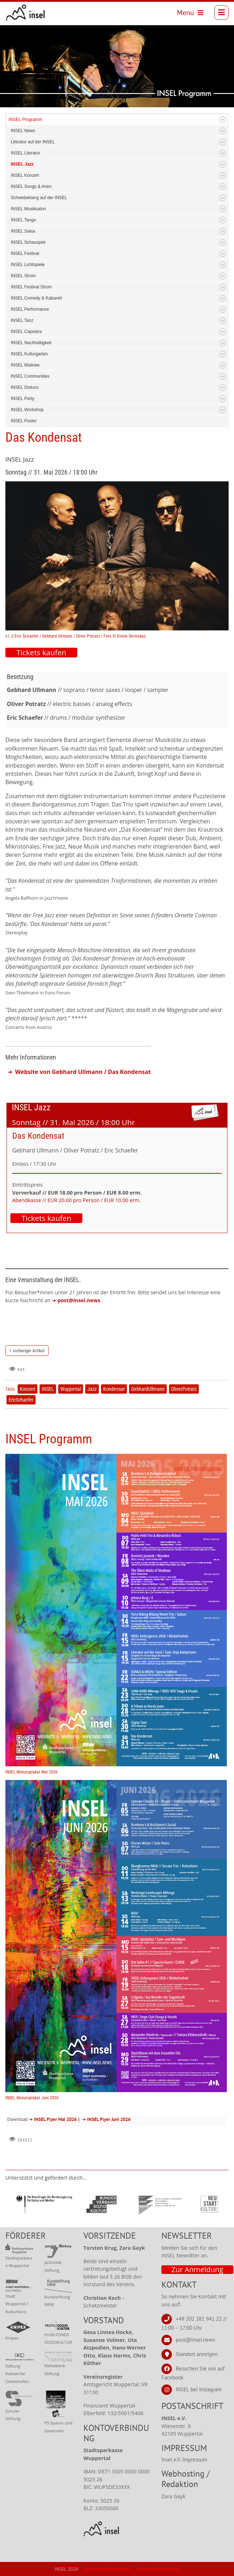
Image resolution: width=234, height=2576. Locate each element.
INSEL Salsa (23, 231)
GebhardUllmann (148, 1389)
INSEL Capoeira (26, 331)
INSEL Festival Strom (31, 286)
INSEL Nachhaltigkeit (31, 342)
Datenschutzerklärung (157, 2569)
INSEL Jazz (22, 164)
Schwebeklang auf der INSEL (39, 197)
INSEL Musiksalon (28, 208)
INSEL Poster (24, 420)
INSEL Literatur (25, 153)
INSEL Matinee (25, 365)
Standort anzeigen (196, 2354)
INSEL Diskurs (25, 387)
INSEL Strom (23, 275)
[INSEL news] (25, 13)
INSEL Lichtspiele (28, 264)
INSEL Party (23, 398)
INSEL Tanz (22, 320)
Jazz (92, 1389)
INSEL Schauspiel (28, 242)
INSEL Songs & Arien (31, 186)
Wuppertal (70, 1389)
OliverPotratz (184, 1389)
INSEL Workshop (27, 409)
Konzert (27, 1389)
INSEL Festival (25, 253)
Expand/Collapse (222, 119)
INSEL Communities (30, 376)
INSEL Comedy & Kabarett (36, 298)
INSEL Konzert (25, 175)
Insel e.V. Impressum (184, 2459)
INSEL (48, 1389)
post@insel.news (195, 2339)
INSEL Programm (25, 119)
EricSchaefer (21, 1400)
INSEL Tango (23, 219)
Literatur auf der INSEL (33, 141)
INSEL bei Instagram (198, 2389)
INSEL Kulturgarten (29, 353)
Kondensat (114, 1389)
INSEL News (23, 130)
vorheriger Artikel (29, 1350)
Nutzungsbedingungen (107, 2569)
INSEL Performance (30, 309)
